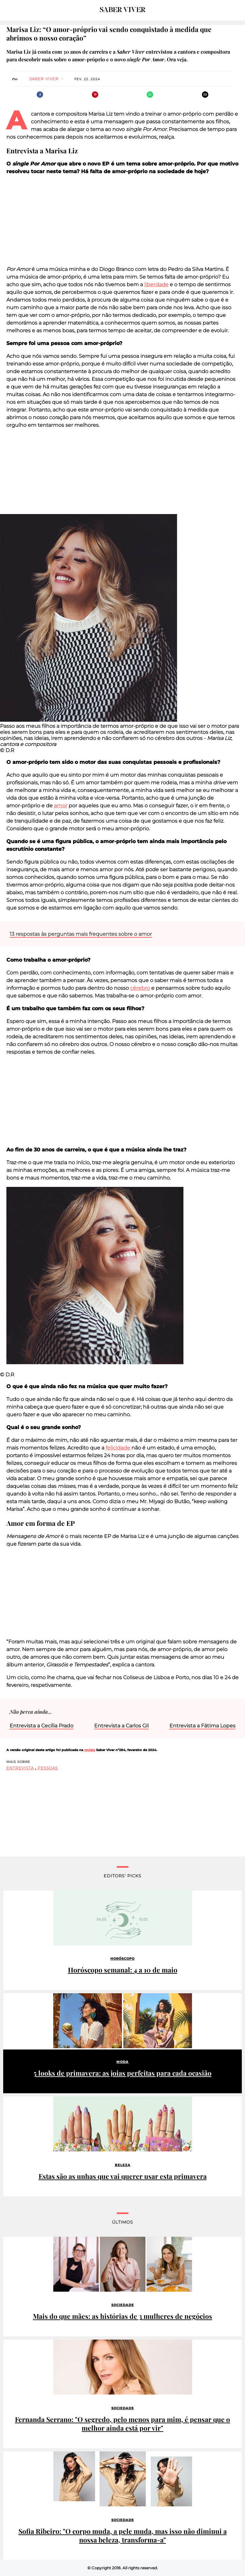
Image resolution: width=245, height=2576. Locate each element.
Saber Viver (44, 78)
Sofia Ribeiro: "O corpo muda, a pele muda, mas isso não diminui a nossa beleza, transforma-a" (123, 2535)
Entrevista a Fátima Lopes (202, 1726)
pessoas (48, 1767)
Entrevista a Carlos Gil (121, 1726)
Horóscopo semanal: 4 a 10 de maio (122, 1969)
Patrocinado (20, 1999)
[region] (122, 220)
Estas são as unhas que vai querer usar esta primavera (123, 2176)
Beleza (122, 2165)
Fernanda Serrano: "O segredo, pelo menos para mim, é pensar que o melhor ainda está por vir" (122, 2423)
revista (89, 1750)
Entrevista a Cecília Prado (41, 1726)
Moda (122, 2062)
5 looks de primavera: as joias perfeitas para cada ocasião (122, 2073)
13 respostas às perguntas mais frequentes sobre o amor (81, 934)
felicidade (118, 1448)
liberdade (156, 284)
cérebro (140, 988)
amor (60, 806)
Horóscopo (122, 1959)
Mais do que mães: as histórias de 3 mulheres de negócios (122, 2316)
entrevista (20, 1767)
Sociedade (122, 2305)
